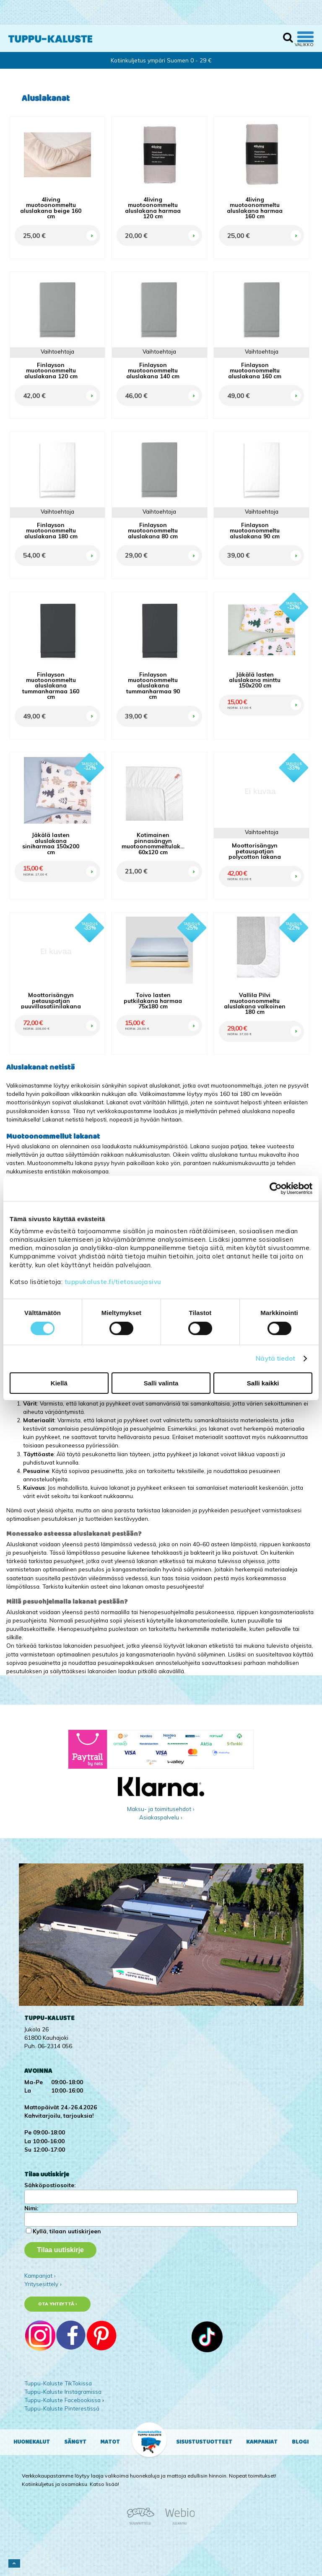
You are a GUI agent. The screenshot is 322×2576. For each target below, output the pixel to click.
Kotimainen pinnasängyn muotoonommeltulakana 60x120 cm (153, 843)
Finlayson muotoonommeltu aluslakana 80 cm (153, 530)
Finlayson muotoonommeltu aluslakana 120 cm (51, 370)
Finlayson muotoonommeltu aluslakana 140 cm (152, 370)
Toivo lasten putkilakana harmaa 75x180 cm (153, 1000)
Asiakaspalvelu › (160, 1817)
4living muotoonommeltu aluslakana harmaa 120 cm (153, 207)
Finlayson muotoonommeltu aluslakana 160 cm (254, 370)
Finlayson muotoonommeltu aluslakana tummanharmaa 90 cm (153, 686)
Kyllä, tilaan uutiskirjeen (67, 2231)
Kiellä (59, 1383)
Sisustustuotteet (204, 2442)
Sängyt (75, 2442)
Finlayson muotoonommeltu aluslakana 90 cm (255, 530)
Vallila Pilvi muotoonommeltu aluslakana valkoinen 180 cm (255, 1003)
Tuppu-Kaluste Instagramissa (62, 2391)
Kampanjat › (40, 2275)
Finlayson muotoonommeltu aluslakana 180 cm (51, 530)
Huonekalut (31, 2442)
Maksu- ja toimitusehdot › (161, 1808)
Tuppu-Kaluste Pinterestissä (61, 2408)
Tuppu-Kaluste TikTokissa (58, 2383)
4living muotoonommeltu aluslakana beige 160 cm (50, 207)
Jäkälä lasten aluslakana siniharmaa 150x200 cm (50, 843)
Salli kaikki (263, 1383)
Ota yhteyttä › (57, 2304)
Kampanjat (262, 2442)
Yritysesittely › (43, 2283)
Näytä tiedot (275, 1358)
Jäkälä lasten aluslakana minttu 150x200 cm (254, 680)
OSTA (90, 226)
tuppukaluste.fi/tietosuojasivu (113, 1282)
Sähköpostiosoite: (49, 2184)
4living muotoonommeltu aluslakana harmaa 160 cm (255, 207)
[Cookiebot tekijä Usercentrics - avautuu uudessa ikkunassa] (275, 1188)
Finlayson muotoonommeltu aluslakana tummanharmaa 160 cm (50, 686)
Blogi (300, 2442)
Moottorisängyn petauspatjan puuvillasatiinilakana (51, 1000)
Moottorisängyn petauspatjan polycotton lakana (255, 850)
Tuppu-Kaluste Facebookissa (62, 2399)
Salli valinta (161, 1383)
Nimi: (31, 2208)
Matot (110, 2442)
